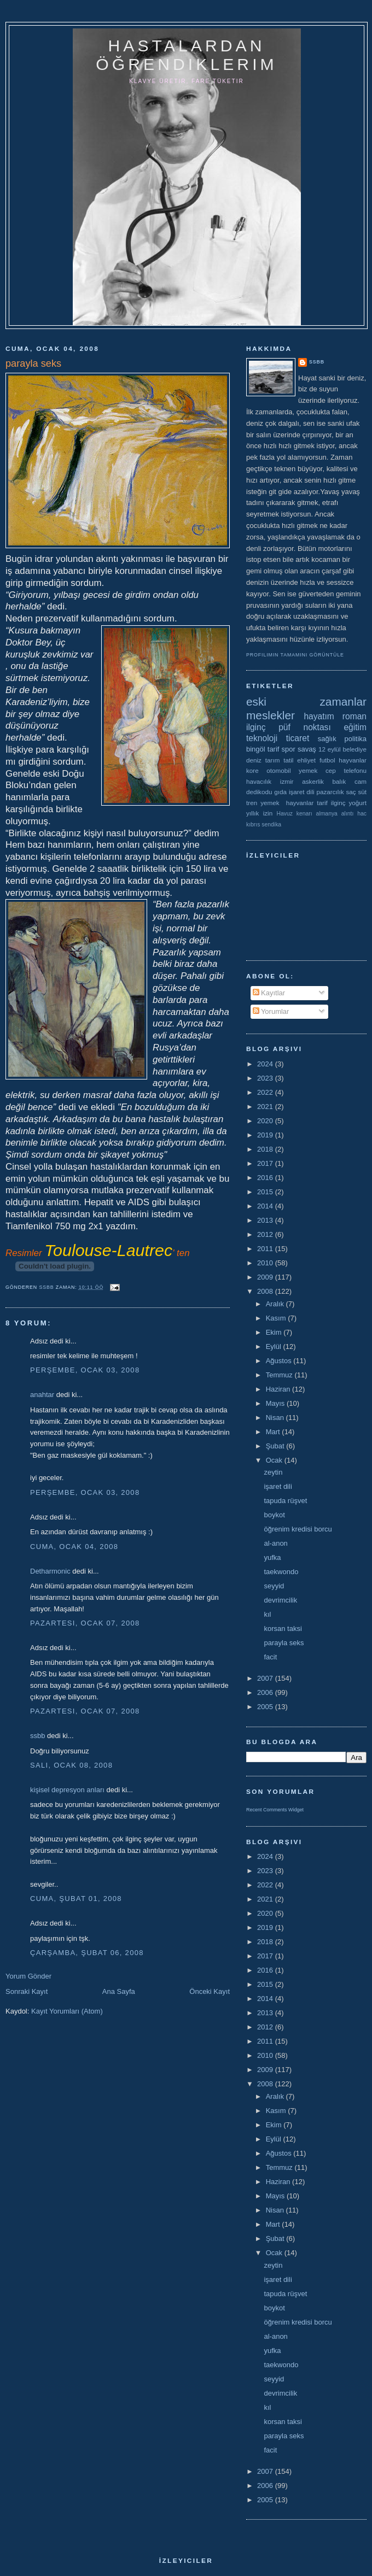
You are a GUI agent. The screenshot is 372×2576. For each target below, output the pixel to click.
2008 (266, 1291)
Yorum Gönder (28, 1976)
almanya (327, 814)
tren (251, 802)
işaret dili (302, 791)
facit (270, 1657)
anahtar (42, 1394)
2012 (266, 1234)
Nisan (276, 1417)
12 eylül (329, 749)
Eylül (274, 1346)
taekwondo (281, 1572)
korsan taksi (282, 1628)
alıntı (347, 814)
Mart (274, 1432)
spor (288, 749)
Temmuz (280, 1375)
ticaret (297, 738)
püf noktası (304, 727)
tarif (274, 749)
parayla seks (284, 1643)
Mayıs (276, 1403)
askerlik (313, 781)
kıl (267, 1614)
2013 (266, 1220)
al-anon (275, 1543)
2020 (266, 1121)
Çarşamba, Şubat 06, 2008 (87, 1953)
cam (360, 781)
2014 (266, 1206)
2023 (266, 1078)
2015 (266, 1192)
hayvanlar (353, 760)
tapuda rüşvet (285, 1501)
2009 (266, 1277)
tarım (272, 760)
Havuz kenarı (294, 814)
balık (339, 781)
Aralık (276, 1304)
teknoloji (261, 738)
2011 (266, 1249)
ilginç (256, 727)
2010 (266, 1263)
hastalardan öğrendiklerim (186, 55)
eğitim (355, 727)
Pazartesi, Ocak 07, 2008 (85, 1623)
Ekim (275, 1332)
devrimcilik (280, 1600)
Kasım (277, 1318)
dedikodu (259, 791)
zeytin (273, 1472)
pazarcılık (330, 791)
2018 (266, 1149)
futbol (327, 760)
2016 (266, 1177)
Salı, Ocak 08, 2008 (71, 1765)
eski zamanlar (306, 701)
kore (252, 770)
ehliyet (306, 760)
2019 (266, 1135)
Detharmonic (50, 1571)
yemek (308, 770)
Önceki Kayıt (209, 1991)
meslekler (270, 715)
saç (351, 791)
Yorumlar (271, 1011)
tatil (288, 760)
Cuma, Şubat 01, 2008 (76, 1898)
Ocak (275, 1460)
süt (362, 791)
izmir (287, 781)
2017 (266, 1163)
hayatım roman (335, 716)
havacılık (258, 781)
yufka (272, 1557)
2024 (266, 1064)
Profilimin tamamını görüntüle (295, 655)
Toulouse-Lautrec (108, 1250)
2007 (266, 1678)
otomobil (278, 770)
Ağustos (280, 1361)
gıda (280, 791)
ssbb (37, 1736)
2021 (266, 1106)
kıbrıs (253, 824)
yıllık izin (259, 813)
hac (362, 814)
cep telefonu (346, 770)
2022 (266, 1092)
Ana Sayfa (118, 1991)
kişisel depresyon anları (67, 1790)
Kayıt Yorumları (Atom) (67, 2011)
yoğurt (358, 802)
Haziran (279, 1389)
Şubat (276, 1446)
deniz (253, 760)
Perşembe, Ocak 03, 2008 (85, 1370)
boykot (274, 1515)
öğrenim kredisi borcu (298, 1529)
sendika (271, 824)
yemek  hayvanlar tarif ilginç (302, 802)
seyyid (274, 1586)
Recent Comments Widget (275, 1809)
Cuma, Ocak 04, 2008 (74, 1546)
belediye (354, 749)
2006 (266, 1692)
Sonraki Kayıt (26, 1991)
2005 (266, 1707)
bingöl (255, 749)
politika (356, 739)
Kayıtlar (269, 993)
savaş (307, 749)
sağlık (327, 739)
